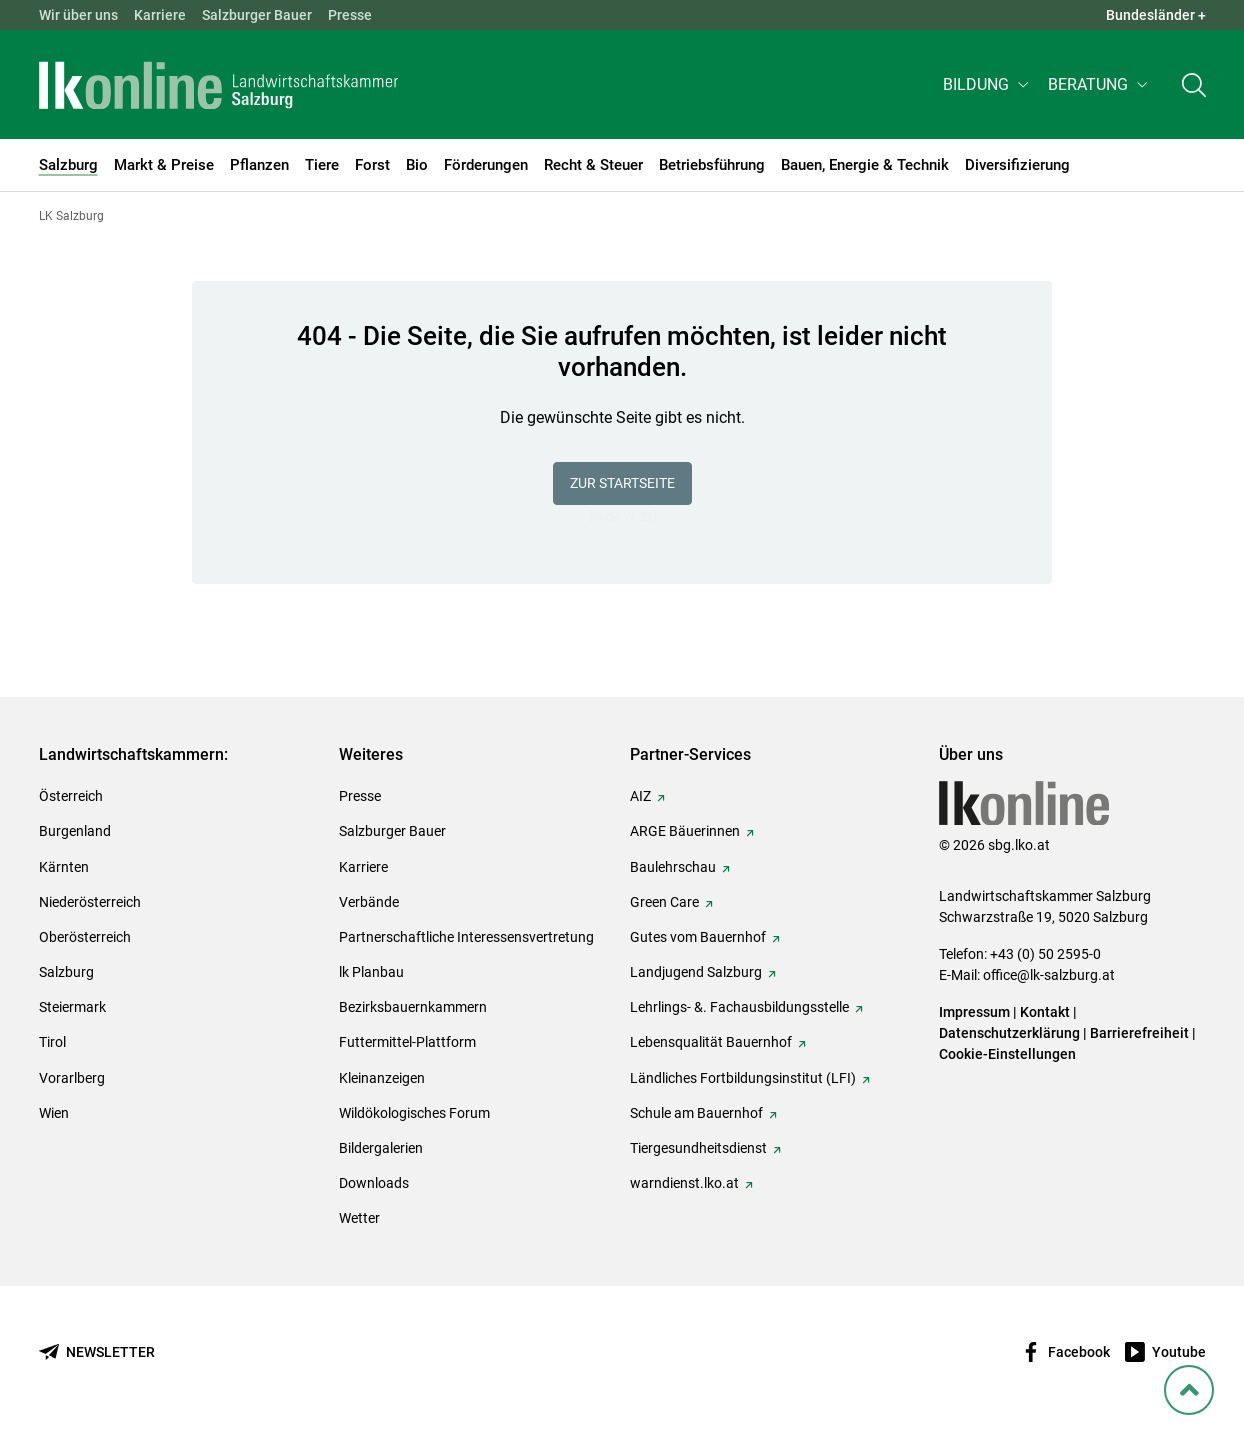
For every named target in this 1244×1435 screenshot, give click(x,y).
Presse (350, 15)
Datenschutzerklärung (1011, 1033)
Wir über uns (78, 15)
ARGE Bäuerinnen (685, 831)
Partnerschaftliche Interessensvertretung (466, 937)
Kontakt (1045, 1012)
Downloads (374, 1183)
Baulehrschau (673, 867)
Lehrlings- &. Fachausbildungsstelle (739, 1007)
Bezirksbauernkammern (413, 1007)
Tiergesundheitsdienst (698, 1148)
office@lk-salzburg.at (1049, 975)
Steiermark (72, 1007)
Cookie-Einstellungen (1007, 1054)
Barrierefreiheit (1139, 1033)
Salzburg (66, 972)
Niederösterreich (90, 902)
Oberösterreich (85, 937)
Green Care (664, 902)
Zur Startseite (622, 483)
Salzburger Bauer (257, 15)
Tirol (52, 1042)
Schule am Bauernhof (696, 1113)
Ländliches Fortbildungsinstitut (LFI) (743, 1078)
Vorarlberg (72, 1078)
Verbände (369, 902)
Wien (54, 1113)
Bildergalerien (381, 1148)
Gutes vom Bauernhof (698, 937)
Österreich (71, 796)
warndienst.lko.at (684, 1183)
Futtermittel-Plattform (407, 1042)
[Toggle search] (1194, 86)
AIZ (640, 796)
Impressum (974, 1012)
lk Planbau (371, 972)
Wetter (359, 1218)
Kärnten (64, 867)
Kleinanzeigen (382, 1078)
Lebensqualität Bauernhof (711, 1042)
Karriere (160, 15)
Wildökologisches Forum (414, 1113)
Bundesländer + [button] (1156, 15)
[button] (987, 86)
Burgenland (75, 831)
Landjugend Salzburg (696, 972)
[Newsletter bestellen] (97, 1352)
